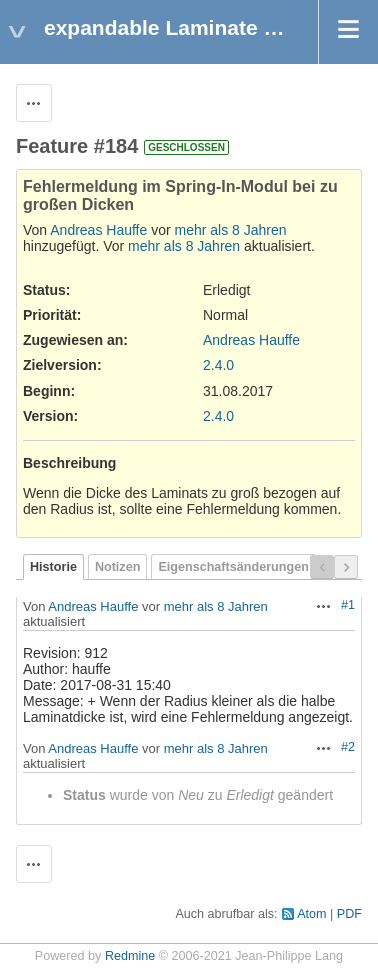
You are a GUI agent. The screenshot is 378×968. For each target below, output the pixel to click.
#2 (348, 747)
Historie (53, 567)
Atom (311, 914)
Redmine (130, 956)
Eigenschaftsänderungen (233, 567)
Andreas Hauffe (98, 230)
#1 (348, 605)
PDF (349, 914)
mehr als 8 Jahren (231, 230)
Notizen (117, 567)
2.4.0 (218, 365)
